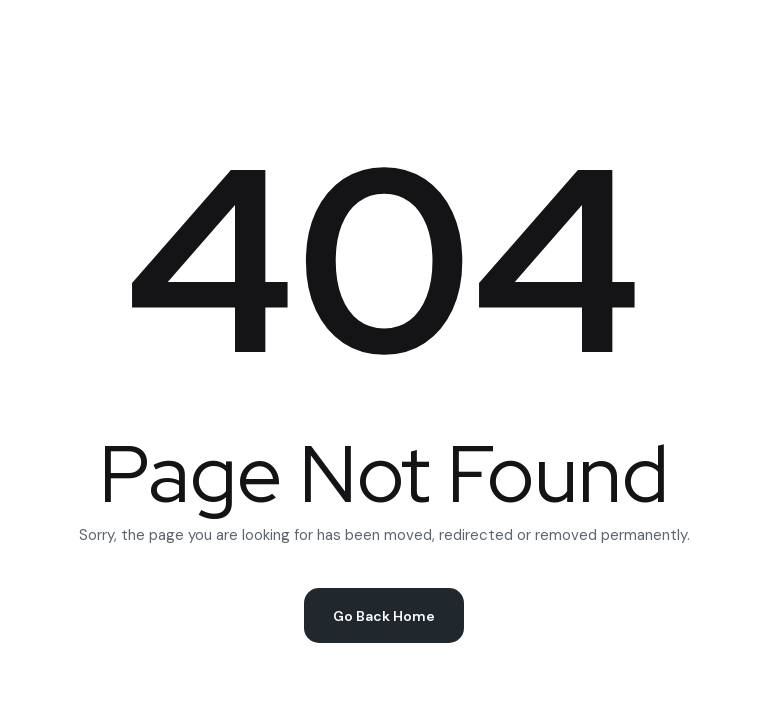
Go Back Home (384, 616)
